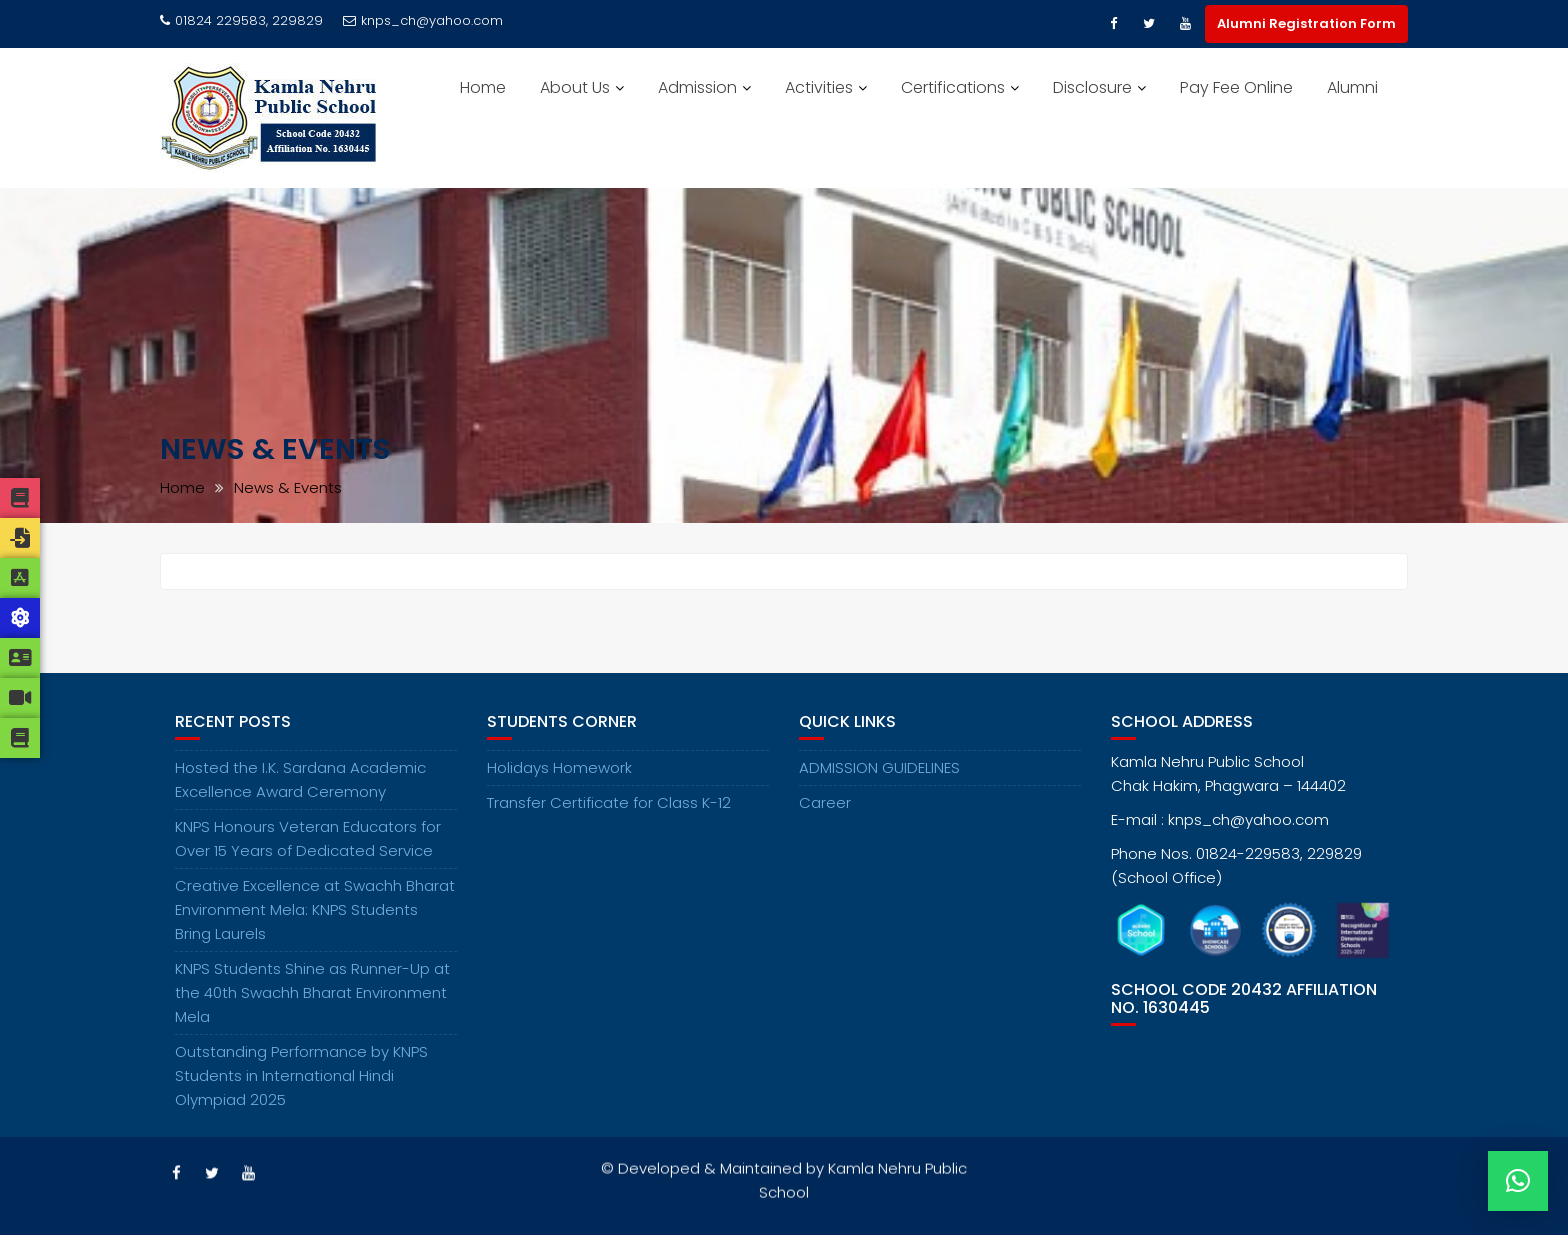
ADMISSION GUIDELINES (879, 770)
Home (483, 87)
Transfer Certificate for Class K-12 (609, 805)
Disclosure (1092, 87)
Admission (697, 87)
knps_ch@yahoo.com (423, 20)
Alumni (1352, 87)
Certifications (953, 87)
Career (825, 805)
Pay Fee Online (1236, 87)
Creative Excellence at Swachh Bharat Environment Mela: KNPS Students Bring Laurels (315, 912)
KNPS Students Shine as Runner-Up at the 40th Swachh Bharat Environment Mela (312, 995)
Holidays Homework (559, 770)
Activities (819, 87)
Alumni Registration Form (1306, 23)
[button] (1518, 1181)
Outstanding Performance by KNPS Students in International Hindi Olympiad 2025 (301, 1078)
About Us (575, 87)
